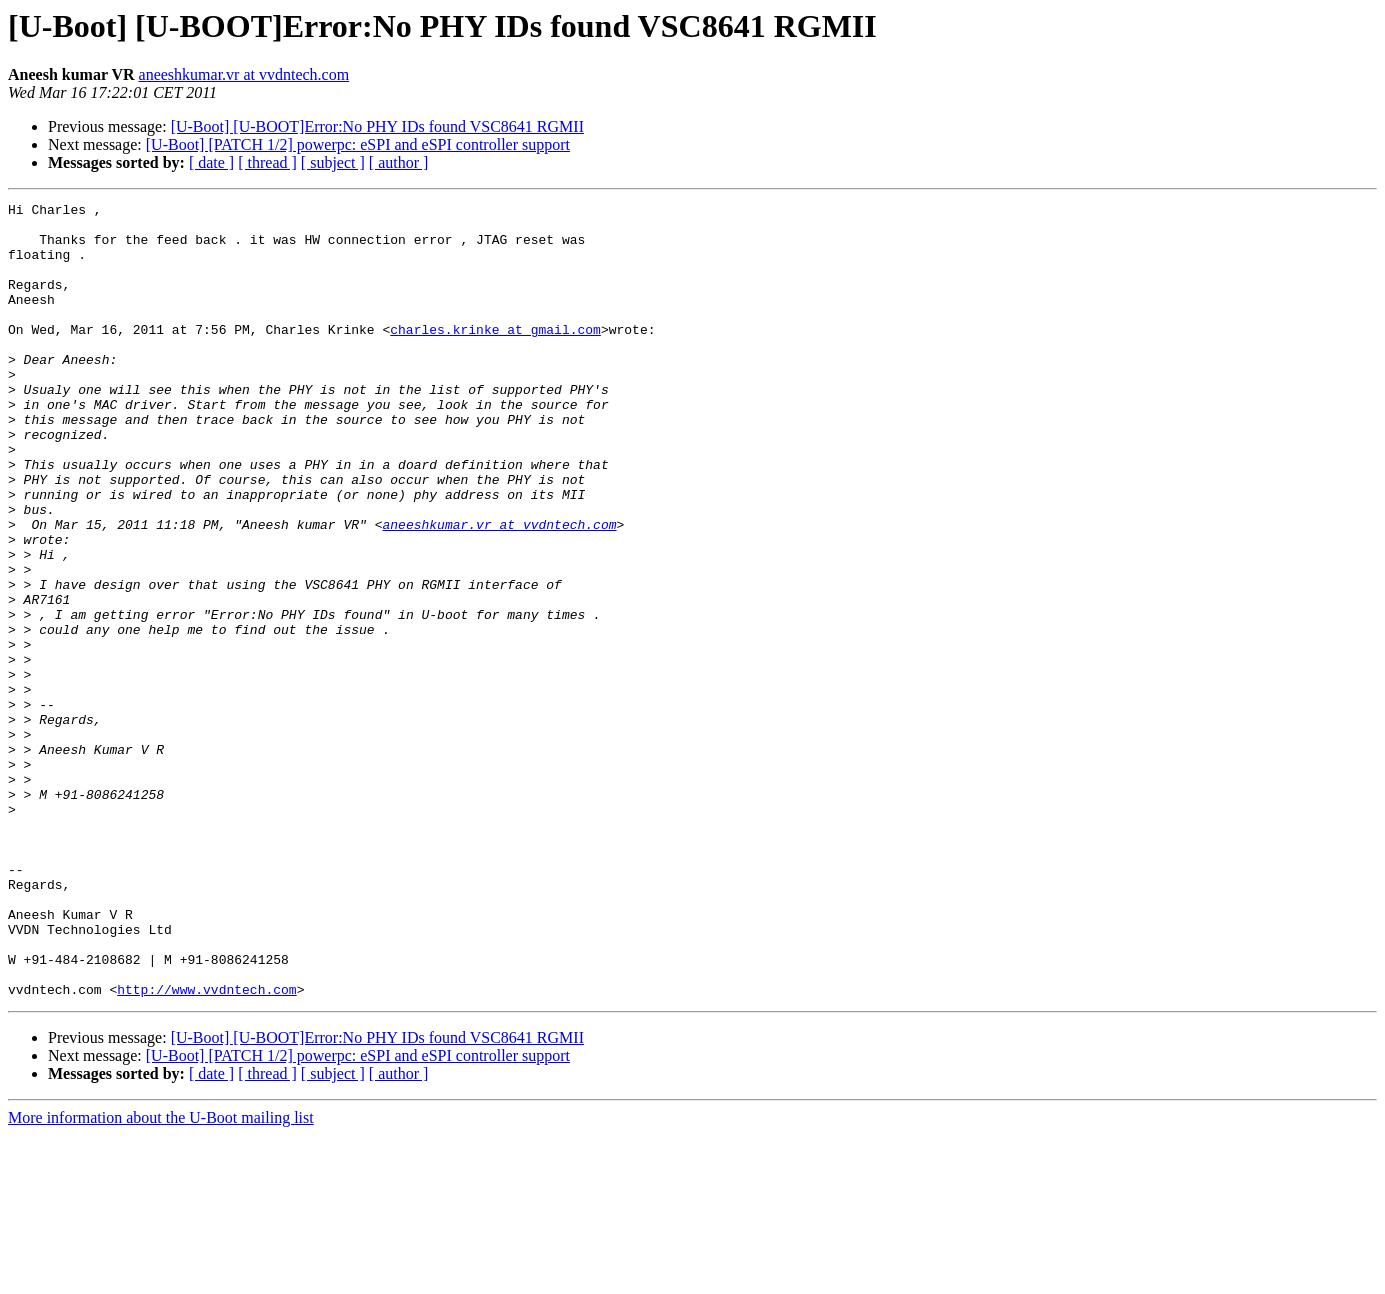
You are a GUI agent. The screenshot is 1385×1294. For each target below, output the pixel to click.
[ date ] (211, 162)
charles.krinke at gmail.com (495, 356)
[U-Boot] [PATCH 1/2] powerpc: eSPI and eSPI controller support (358, 144)
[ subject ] (333, 162)
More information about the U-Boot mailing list (161, 1276)
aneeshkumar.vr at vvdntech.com (244, 74)
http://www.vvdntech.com (206, 1148)
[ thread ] (267, 162)
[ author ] (399, 162)
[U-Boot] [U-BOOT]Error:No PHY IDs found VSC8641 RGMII (377, 126)
